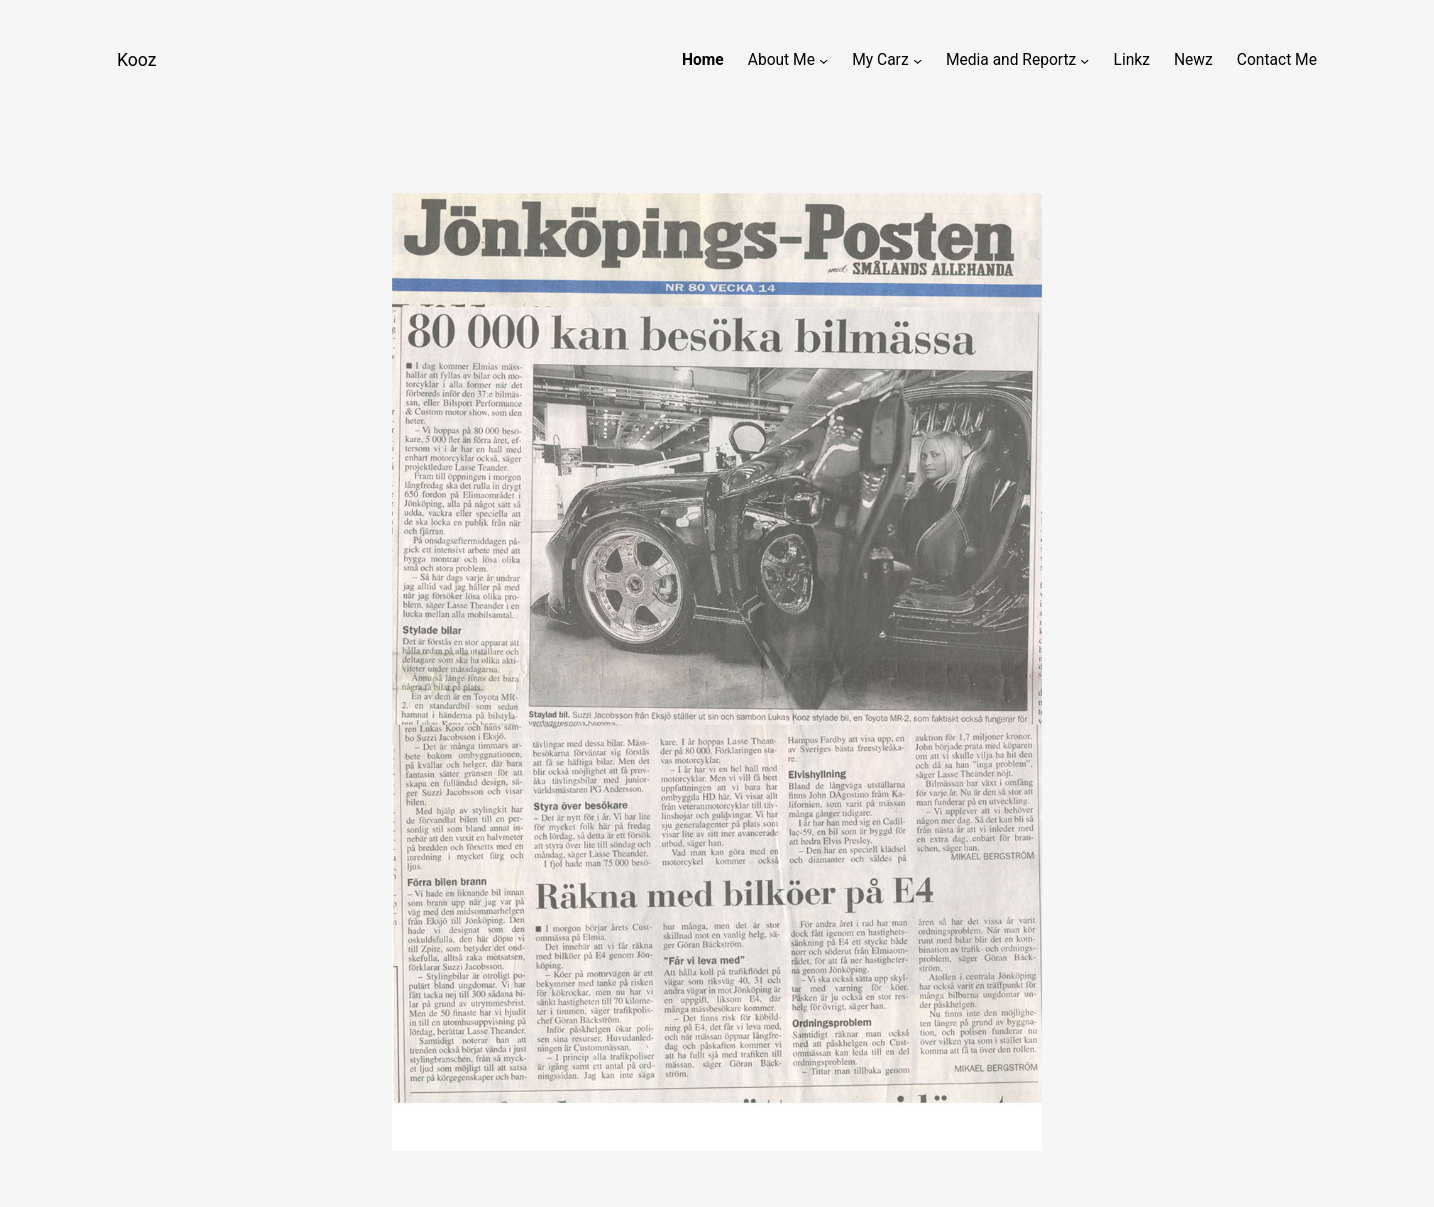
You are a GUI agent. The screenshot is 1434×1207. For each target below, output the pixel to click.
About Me (781, 60)
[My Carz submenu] (917, 60)
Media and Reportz (1011, 60)
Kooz (136, 60)
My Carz (880, 60)
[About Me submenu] (823, 60)
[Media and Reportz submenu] (1084, 60)
